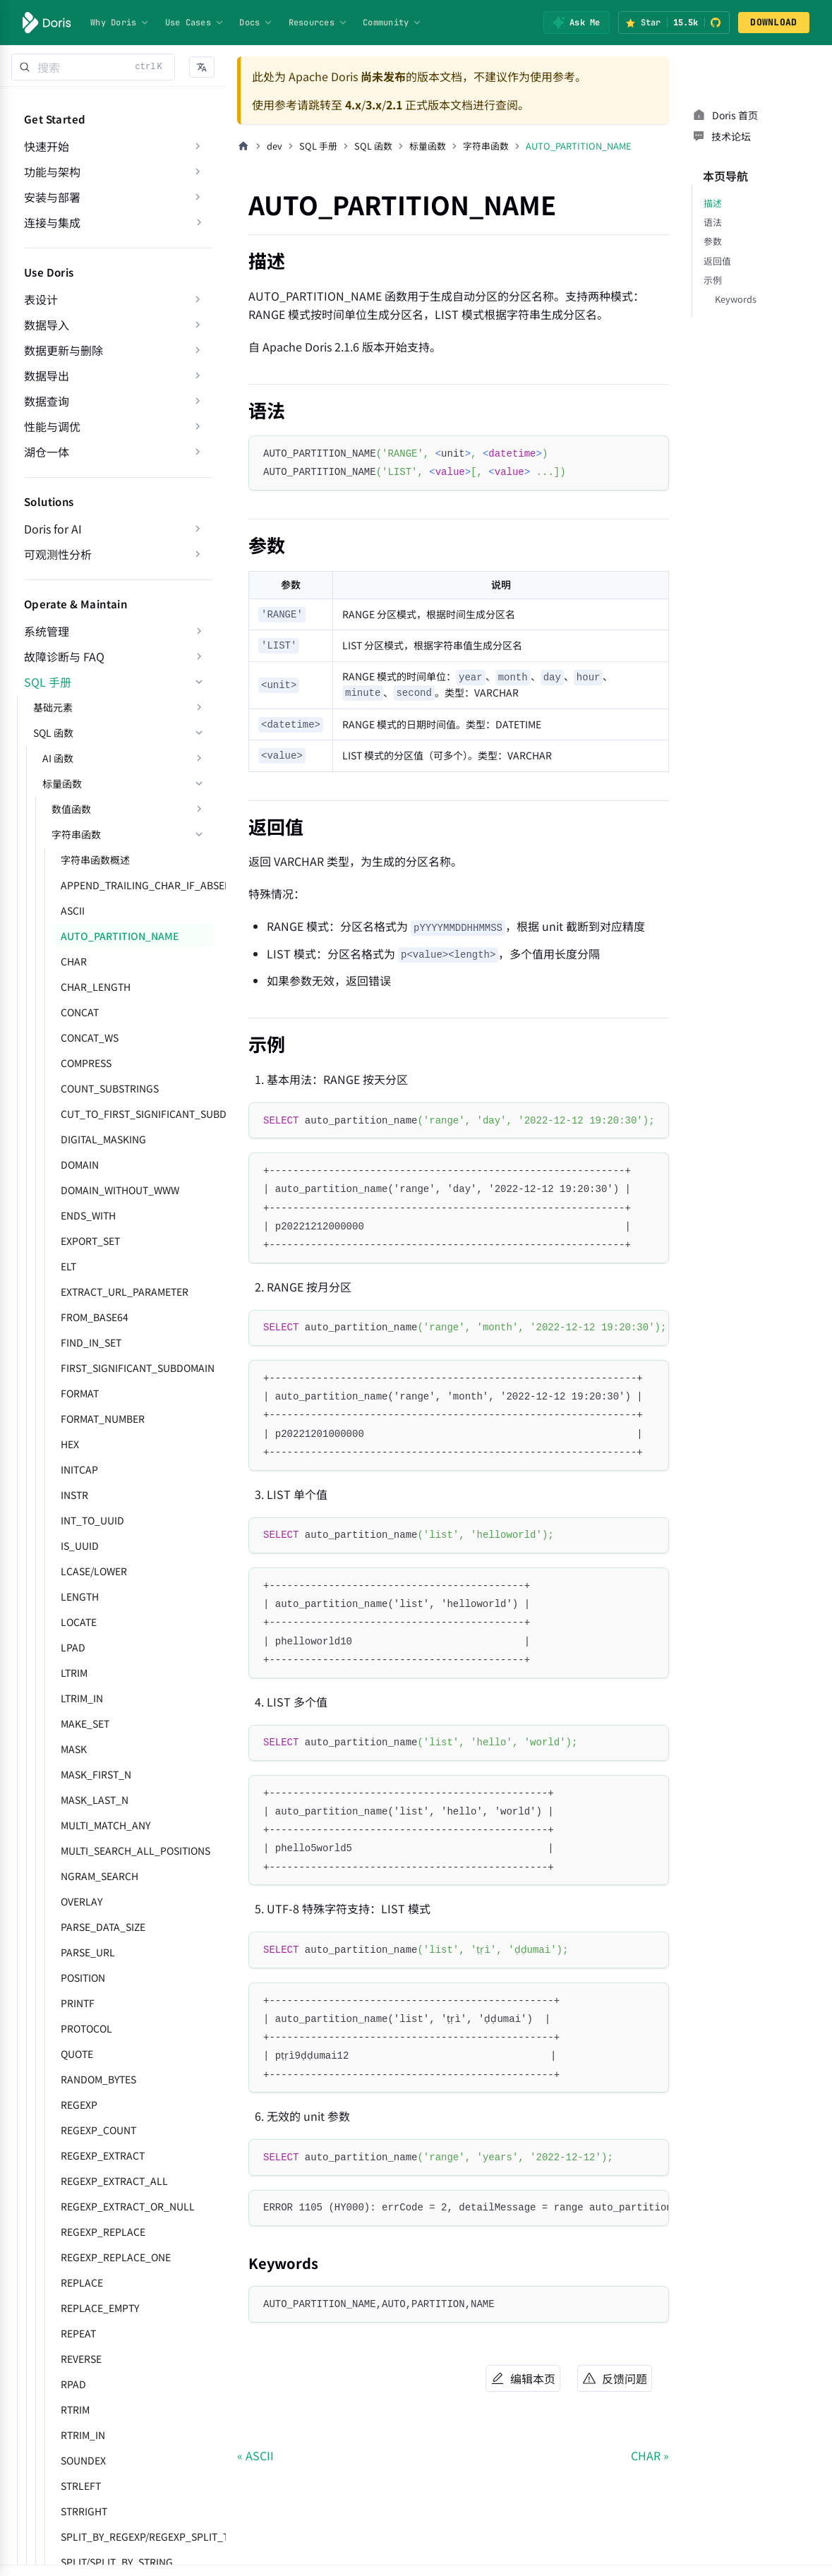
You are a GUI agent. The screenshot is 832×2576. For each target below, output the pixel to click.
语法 (713, 222)
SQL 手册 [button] (47, 681)
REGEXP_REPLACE (103, 2232)
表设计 (41, 299)
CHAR (74, 961)
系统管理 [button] (46, 630)
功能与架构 (52, 171)
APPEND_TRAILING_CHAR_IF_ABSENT (137, 885)
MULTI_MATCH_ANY (105, 1825)
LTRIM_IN (82, 1698)
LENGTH (80, 1596)
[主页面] (243, 146)
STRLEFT (81, 2486)
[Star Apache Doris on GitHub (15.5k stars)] (674, 22)
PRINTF (78, 2003)
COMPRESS (86, 1063)
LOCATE (79, 1622)
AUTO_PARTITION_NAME (120, 936)
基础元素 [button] (53, 707)
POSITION (83, 1977)
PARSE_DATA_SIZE (103, 1927)
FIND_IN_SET (91, 1342)
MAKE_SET (85, 1723)
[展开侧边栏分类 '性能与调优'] (197, 426)
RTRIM (75, 2409)
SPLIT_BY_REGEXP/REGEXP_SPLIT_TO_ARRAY (137, 2536)
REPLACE (82, 2282)
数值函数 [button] (71, 809)
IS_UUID (80, 1546)
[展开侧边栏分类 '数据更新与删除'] (197, 350)
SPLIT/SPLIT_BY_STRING (117, 2562)
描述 (713, 203)
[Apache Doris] (47, 22)
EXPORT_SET (90, 1241)
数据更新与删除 (63, 350)
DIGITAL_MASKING (103, 1139)
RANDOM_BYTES (98, 2079)
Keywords (735, 299)
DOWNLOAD (773, 22)
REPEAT (78, 2333)
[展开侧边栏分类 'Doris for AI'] (197, 528)
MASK (74, 1749)
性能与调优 (52, 426)
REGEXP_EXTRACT (103, 2155)
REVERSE (81, 2359)
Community (392, 22)
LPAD (73, 1647)
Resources (318, 22)
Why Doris (120, 22)
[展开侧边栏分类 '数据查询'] (197, 401)
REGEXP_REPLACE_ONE (116, 2257)
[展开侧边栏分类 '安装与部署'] (197, 197)
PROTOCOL (86, 2028)
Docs (256, 22)
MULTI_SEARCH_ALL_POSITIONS (135, 1850)
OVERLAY (81, 1901)
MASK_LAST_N (94, 1800)
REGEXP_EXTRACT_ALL (114, 2181)
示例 (713, 280)
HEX (70, 1444)
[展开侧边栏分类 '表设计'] (197, 299)
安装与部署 (52, 196)
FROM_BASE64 (94, 1317)
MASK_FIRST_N (96, 1774)
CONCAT (80, 1012)
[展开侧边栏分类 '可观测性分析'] (197, 554)
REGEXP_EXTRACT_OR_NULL (128, 2206)
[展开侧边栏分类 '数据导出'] (197, 375)
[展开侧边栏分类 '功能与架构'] (197, 171)
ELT (68, 1266)
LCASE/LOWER (94, 1571)
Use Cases (194, 22)
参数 (713, 241)
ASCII (73, 910)
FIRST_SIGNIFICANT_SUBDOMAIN (137, 1368)
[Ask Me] (576, 22)
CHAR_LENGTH (96, 987)
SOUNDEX (83, 2460)
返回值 (717, 260)
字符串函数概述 (95, 860)
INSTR (74, 1495)
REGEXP (79, 2104)
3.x (374, 104)
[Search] (93, 67)
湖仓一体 (46, 451)
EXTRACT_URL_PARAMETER (124, 1291)
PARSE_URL (88, 1952)
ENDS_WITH (88, 1215)
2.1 (394, 104)
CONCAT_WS (90, 1037)
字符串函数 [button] (76, 834)
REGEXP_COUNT (98, 2130)
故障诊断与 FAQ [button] (64, 656)
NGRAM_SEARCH (99, 1876)
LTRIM (74, 1673)
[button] (202, 67)
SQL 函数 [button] (53, 733)
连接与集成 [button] (52, 222)
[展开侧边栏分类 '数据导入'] (197, 324)
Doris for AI (53, 528)
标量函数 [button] (62, 783)
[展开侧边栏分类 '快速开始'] (197, 146)
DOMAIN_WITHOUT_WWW (120, 1190)
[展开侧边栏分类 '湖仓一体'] (197, 451)
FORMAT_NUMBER (103, 1419)
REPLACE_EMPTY (100, 2308)
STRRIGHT (84, 2511)
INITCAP (79, 1469)
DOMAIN (80, 1164)
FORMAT (80, 1393)
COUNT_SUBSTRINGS (110, 1088)
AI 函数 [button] (57, 758)
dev (274, 145)
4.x (353, 104)
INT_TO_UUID (92, 1520)
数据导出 (46, 375)
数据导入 (46, 324)
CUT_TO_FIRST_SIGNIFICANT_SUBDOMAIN (137, 1114)
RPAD (73, 2384)
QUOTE (77, 2054)
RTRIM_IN (83, 2435)
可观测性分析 (58, 554)
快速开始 (46, 146)
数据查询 (46, 400)
